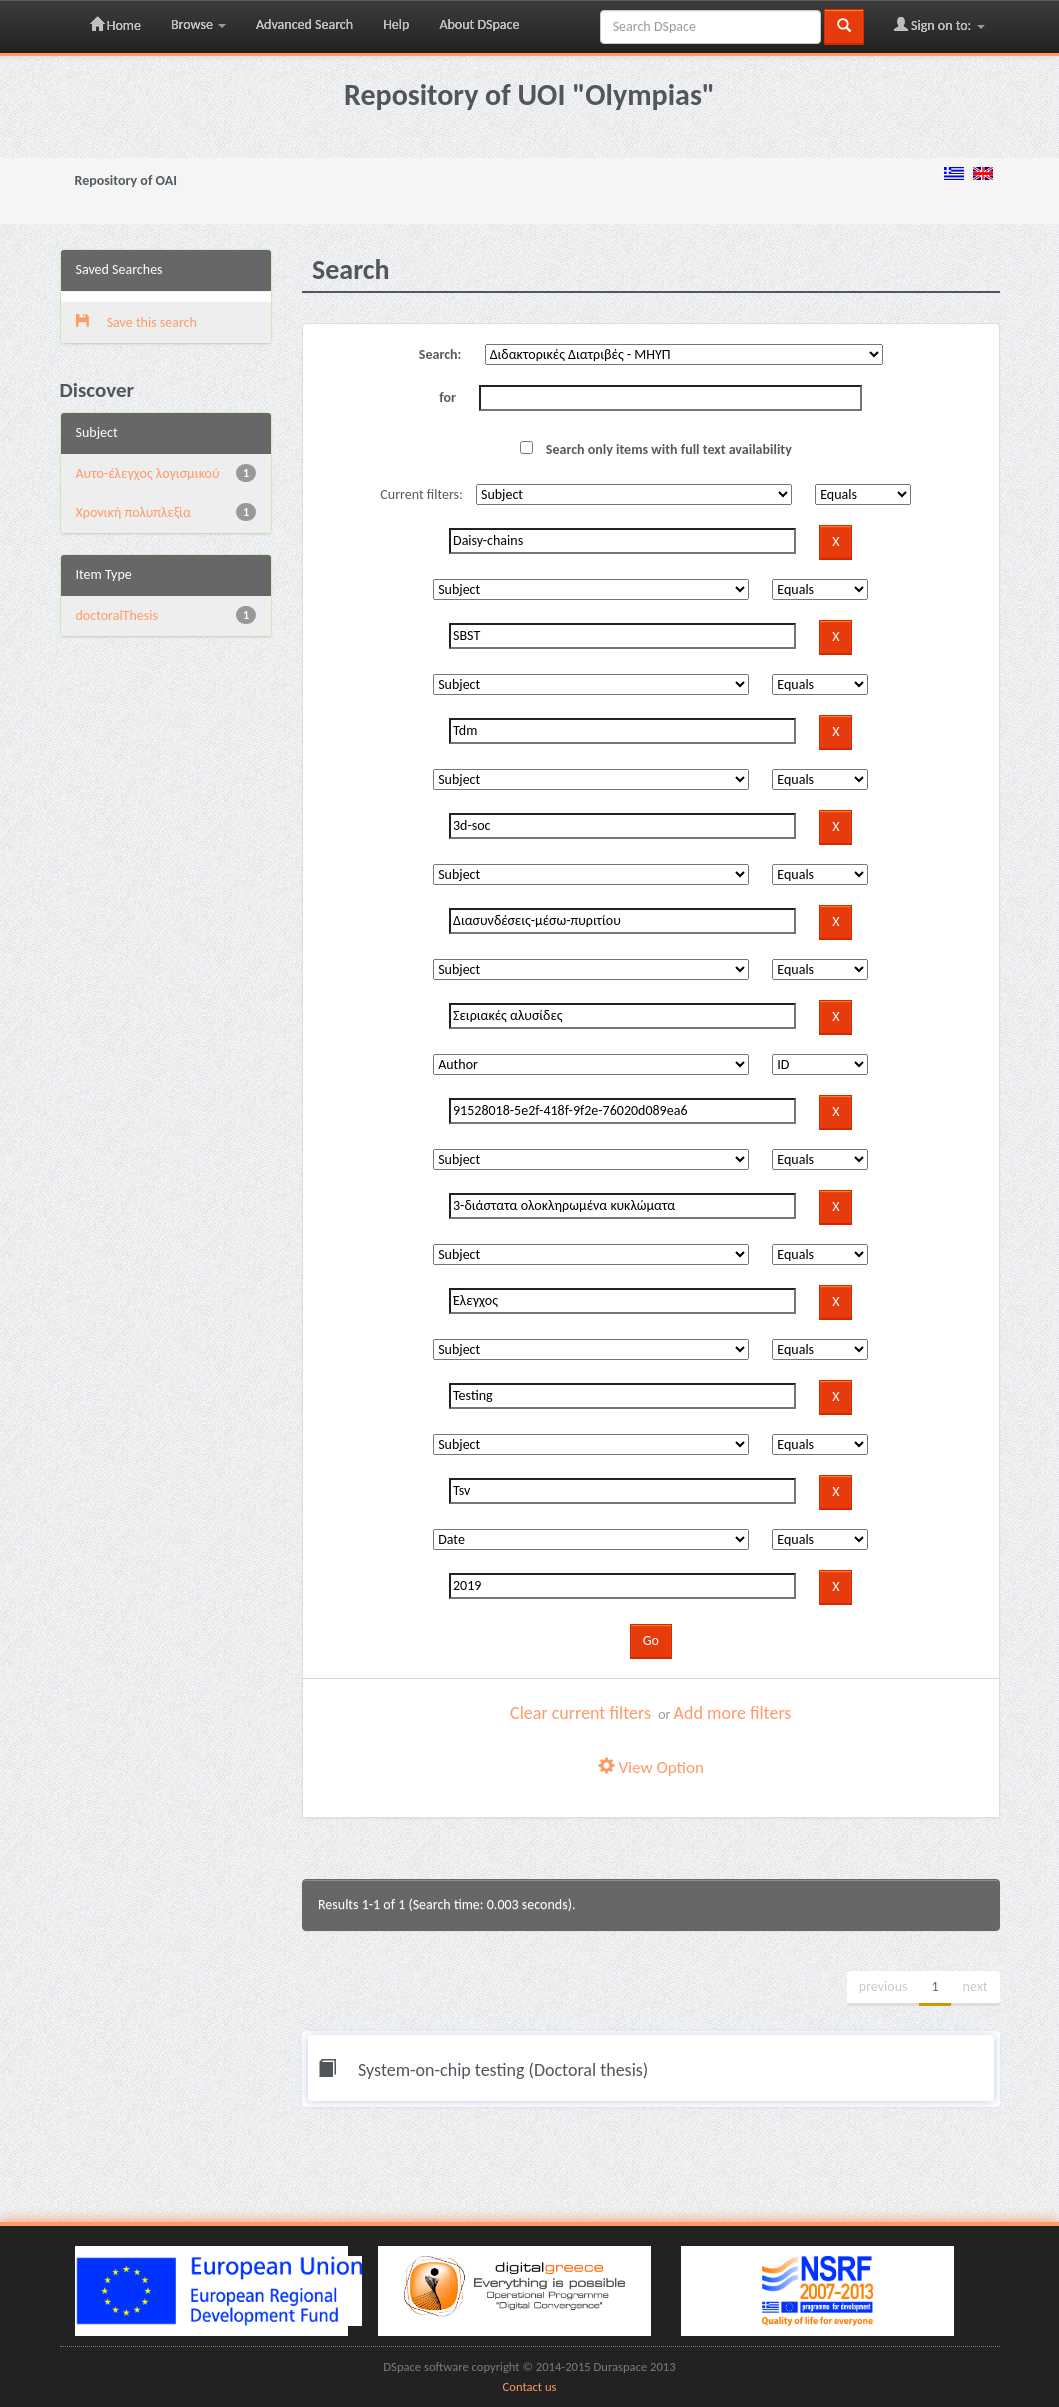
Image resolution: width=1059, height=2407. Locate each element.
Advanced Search (304, 24)
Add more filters (733, 1713)
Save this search (136, 322)
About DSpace (479, 24)
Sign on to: (939, 25)
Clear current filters (580, 1713)
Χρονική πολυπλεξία (133, 512)
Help (396, 24)
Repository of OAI (126, 180)
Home (115, 25)
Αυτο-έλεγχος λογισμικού (148, 473)
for (447, 397)
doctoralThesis (117, 615)
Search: (440, 354)
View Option (651, 1767)
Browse (198, 24)
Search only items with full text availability (656, 449)
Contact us (530, 2386)
